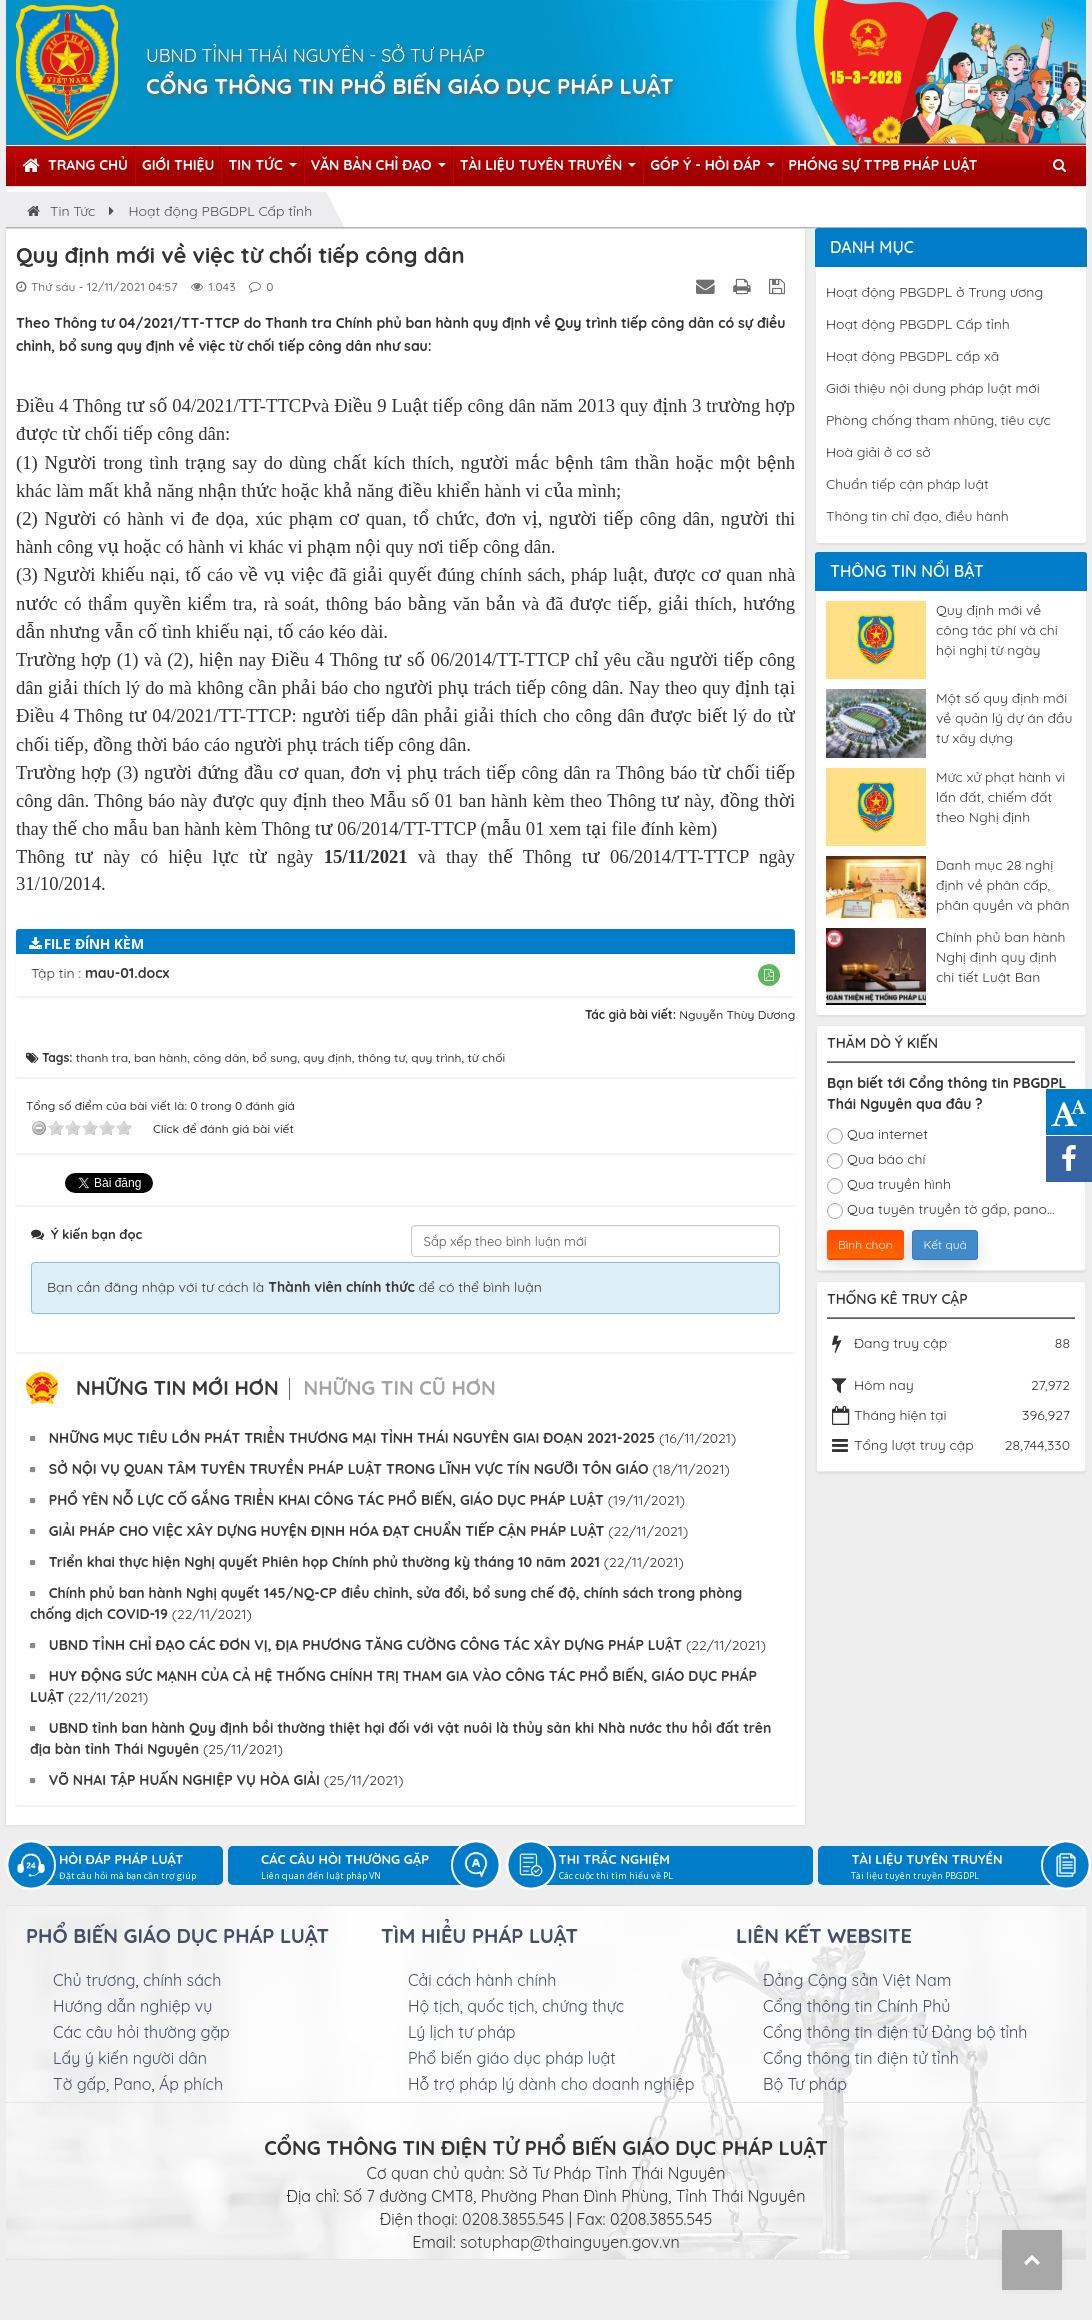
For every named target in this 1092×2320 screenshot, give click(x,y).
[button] (769, 974)
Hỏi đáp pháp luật (141, 1868)
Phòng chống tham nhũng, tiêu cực (938, 420)
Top (1032, 2260)
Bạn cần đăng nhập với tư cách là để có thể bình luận (294, 1287)
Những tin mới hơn (177, 1387)
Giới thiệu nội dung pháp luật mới (933, 388)
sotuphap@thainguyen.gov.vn (570, 2242)
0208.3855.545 (513, 2219)
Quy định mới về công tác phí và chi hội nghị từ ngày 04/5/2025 (997, 630)
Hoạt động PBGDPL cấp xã (912, 356)
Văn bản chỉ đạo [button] (378, 170)
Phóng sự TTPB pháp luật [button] (883, 165)
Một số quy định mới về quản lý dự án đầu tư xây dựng (1004, 718)
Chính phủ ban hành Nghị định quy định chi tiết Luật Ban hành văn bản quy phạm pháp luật (1001, 957)
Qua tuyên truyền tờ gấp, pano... (941, 1209)
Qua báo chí (876, 1159)
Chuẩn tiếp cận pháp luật (907, 484)
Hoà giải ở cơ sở (878, 452)
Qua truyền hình (889, 1184)
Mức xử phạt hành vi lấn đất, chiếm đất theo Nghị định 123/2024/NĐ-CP (1000, 797)
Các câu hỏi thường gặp (371, 1868)
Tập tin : (100, 973)
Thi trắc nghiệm (686, 1868)
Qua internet (877, 1134)
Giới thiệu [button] (178, 165)
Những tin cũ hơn (399, 1387)
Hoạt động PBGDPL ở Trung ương (934, 292)
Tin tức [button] (262, 170)
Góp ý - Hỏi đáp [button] (712, 170)
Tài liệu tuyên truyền (961, 1868)
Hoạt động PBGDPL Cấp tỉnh (918, 324)
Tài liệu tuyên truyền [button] (548, 170)
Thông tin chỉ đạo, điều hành (917, 516)
